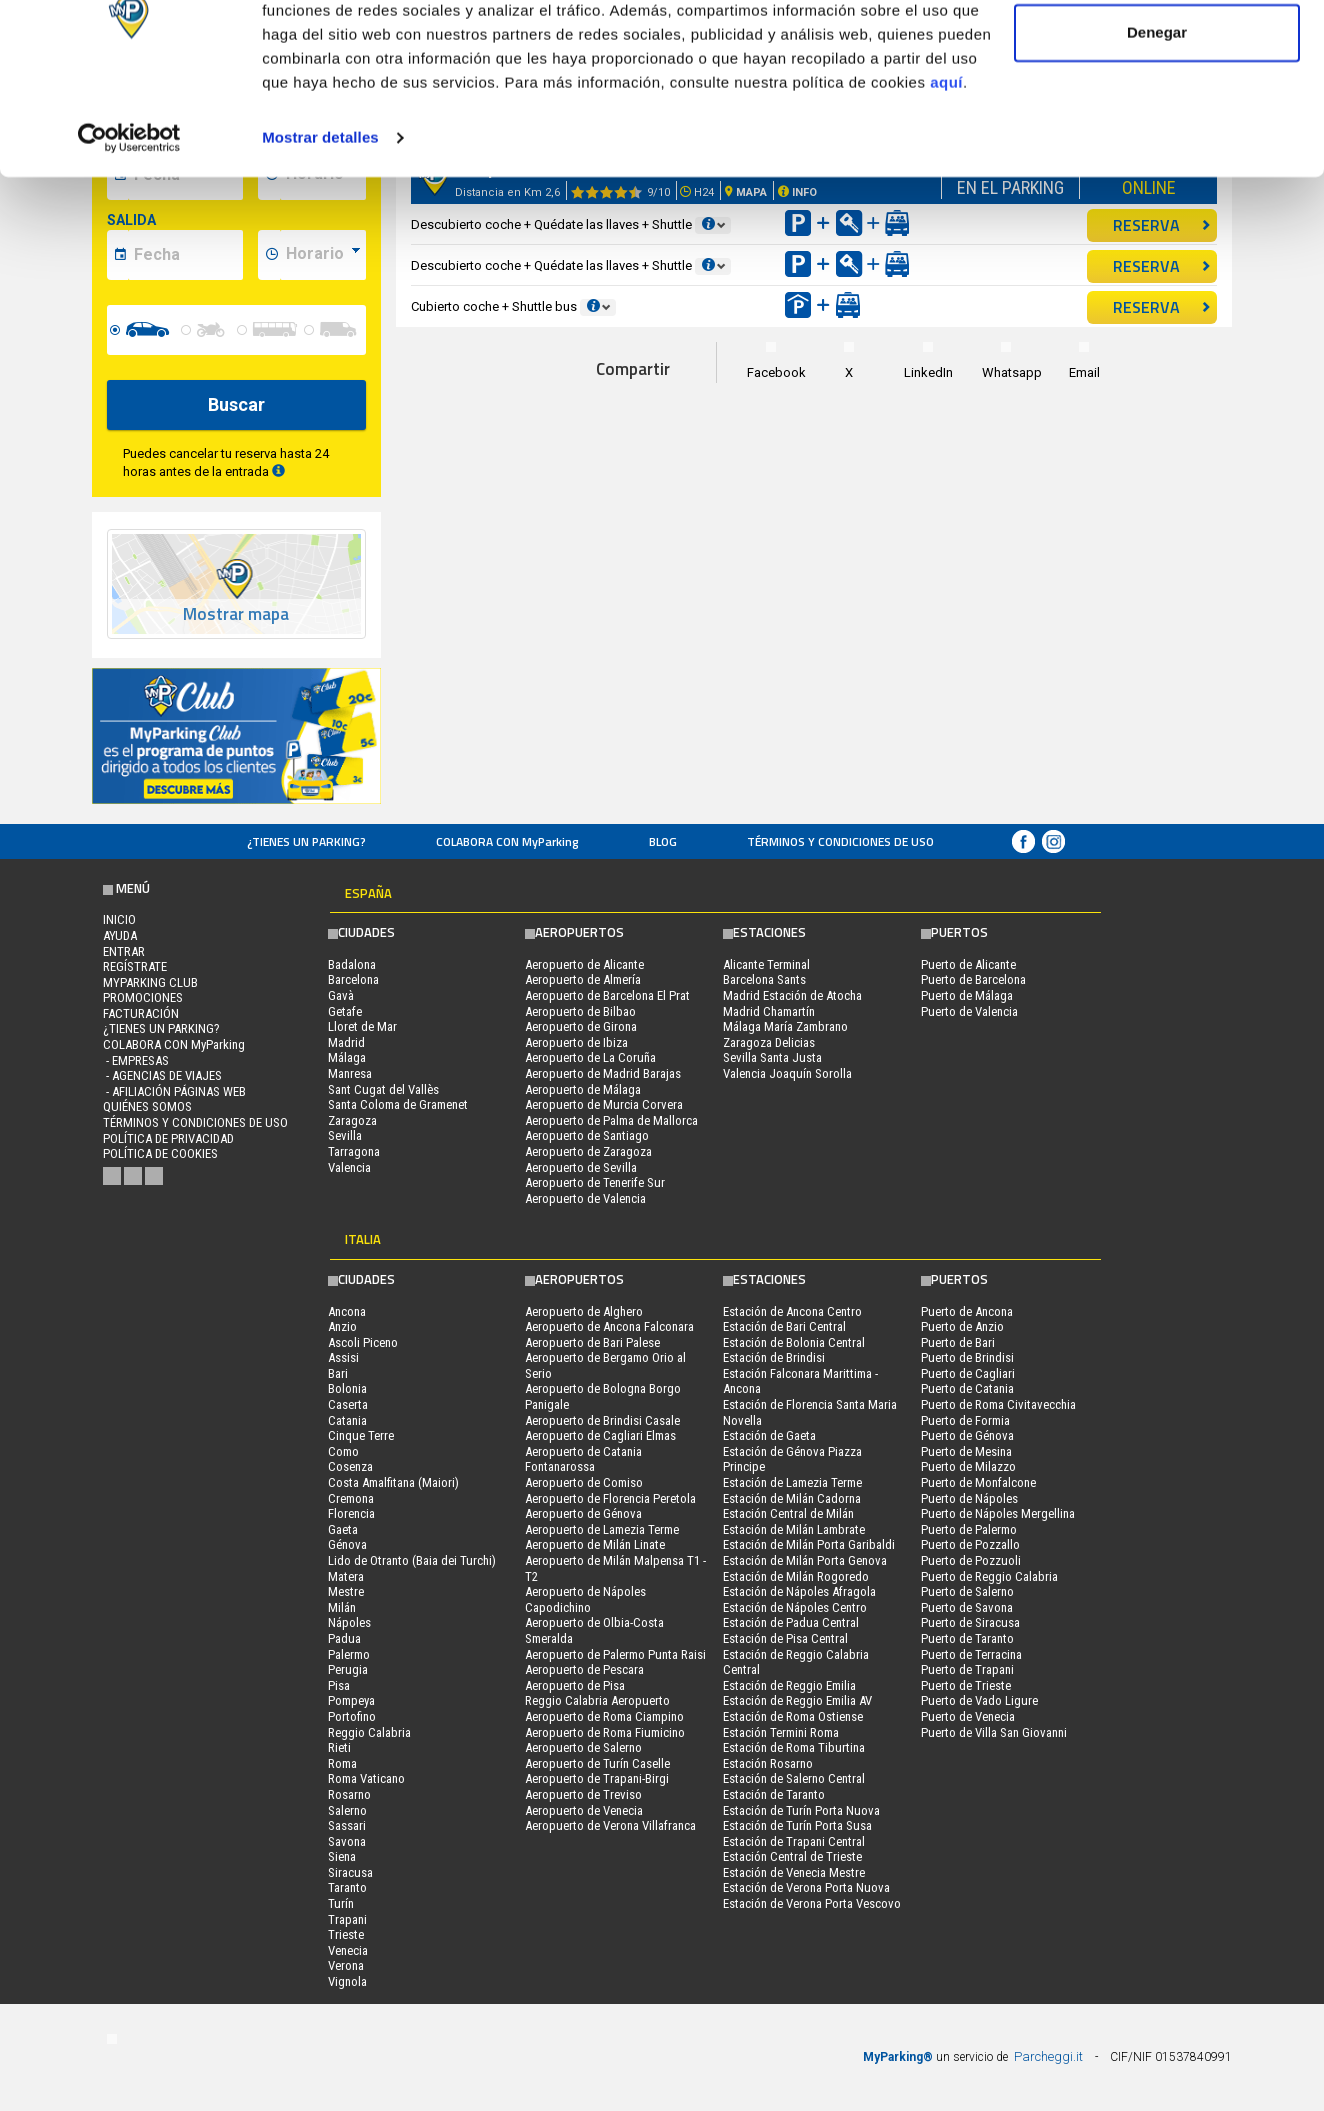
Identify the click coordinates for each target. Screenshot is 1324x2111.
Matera (346, 1576)
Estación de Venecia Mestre (794, 1872)
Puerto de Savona (967, 1607)
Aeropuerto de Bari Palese (592, 1342)
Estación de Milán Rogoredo (796, 1576)
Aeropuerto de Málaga (583, 1089)
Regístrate (135, 966)
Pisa (339, 1685)
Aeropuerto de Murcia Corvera (604, 1104)
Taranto (347, 1887)
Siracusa (350, 1872)
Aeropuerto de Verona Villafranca (610, 1825)
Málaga (347, 1057)
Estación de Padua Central (791, 1622)
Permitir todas (1157, 52)
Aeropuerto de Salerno (583, 1747)
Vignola (347, 1981)
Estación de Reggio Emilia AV (797, 1700)
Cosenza (350, 1466)
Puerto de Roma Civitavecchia (998, 1404)
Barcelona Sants (764, 979)
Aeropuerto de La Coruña (590, 1057)
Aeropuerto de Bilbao (580, 1011)
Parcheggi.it (1048, 2056)
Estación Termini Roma (781, 1732)
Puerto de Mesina (966, 1451)
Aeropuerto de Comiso (584, 1482)
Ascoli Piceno (363, 1342)
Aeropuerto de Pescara (584, 1669)
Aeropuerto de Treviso (583, 1794)
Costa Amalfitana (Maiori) (393, 1482)
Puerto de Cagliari (968, 1373)
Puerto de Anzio (962, 1326)
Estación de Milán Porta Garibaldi (809, 1544)
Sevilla (345, 1135)
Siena (342, 1856)
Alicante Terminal (766, 964)
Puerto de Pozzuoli (971, 1560)
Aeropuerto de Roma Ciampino (604, 1716)
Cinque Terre (361, 1435)
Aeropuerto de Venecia (584, 1810)
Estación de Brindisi (774, 1357)
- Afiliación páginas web (174, 1091)
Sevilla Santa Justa (772, 1057)
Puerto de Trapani (967, 1669)
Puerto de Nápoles (969, 1498)
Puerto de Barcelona (973, 979)
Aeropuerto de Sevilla (581, 1167)
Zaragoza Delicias (769, 1042)
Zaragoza (352, 1120)
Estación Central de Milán (788, 1513)
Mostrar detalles (320, 223)
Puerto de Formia (965, 1420)
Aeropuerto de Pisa (575, 1685)
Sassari (347, 1825)
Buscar (236, 404)
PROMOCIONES (143, 997)
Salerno (347, 1810)
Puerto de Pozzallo (970, 1544)
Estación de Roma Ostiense (793, 1716)
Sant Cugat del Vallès (383, 1089)
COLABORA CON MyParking (507, 841)
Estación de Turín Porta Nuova (801, 1810)
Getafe (345, 1011)
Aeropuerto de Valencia (585, 1198)
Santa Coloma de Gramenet (398, 1104)
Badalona (352, 964)
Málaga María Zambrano (785, 1026)
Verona (346, 1965)
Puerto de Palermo (969, 1529)
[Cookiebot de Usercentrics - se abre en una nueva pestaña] (129, 224)
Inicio (119, 919)
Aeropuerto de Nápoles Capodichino (585, 1599)
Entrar (124, 951)
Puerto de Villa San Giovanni (994, 1732)
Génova (347, 1544)
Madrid (346, 1042)
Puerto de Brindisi (967, 1357)
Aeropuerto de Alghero (584, 1311)
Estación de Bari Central (784, 1326)
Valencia (349, 1167)
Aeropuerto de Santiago (587, 1135)
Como (343, 1451)
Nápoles (349, 1622)
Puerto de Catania (967, 1388)
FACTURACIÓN (141, 1013)
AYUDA (120, 935)
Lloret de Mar (362, 1026)
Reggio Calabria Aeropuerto (597, 1700)
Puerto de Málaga (967, 995)
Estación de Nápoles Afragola (799, 1591)
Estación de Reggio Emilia (789, 1685)
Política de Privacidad (168, 1138)
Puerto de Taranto (967, 1638)
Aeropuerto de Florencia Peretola (610, 1498)
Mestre (346, 1591)
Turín (341, 1903)
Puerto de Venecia (968, 1716)
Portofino (352, 1716)
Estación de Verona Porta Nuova (806, 1887)
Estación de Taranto (774, 1794)
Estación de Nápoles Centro (795, 1607)
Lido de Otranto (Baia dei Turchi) (412, 1560)
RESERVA (1162, 266)
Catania (347, 1420)
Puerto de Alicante (968, 964)
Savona (347, 1841)
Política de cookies (160, 1153)
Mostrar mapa (236, 614)
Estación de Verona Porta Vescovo (812, 1903)
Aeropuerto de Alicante (584, 964)
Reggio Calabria (369, 1732)
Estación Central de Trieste (792, 1856)
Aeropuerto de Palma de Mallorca (611, 1120)
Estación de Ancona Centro (792, 1311)
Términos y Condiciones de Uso (840, 841)
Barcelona (353, 979)
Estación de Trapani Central (794, 1841)
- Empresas (136, 1060)
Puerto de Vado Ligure (979, 1700)
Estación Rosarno (768, 1763)
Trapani (347, 1919)
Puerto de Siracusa (970, 1622)
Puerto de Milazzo (968, 1466)
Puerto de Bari (958, 1342)
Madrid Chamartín (769, 1011)
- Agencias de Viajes (162, 1075)
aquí (946, 168)
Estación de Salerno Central (794, 1778)
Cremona (351, 1498)
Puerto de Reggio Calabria (989, 1576)
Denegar (1157, 118)
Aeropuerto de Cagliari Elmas (600, 1435)
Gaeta (343, 1529)
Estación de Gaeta (769, 1435)
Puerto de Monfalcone (978, 1482)
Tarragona (354, 1151)
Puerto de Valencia (969, 1011)
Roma (342, 1763)
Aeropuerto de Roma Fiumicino (605, 1732)
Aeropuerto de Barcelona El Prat (607, 995)
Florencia (351, 1513)
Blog (663, 841)
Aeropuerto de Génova (583, 1513)
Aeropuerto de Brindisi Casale (602, 1420)
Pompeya (351, 1700)
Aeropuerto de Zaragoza (588, 1151)
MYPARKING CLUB (150, 982)
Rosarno (349, 1794)
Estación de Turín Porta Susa (797, 1825)
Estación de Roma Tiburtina (794, 1747)
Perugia (348, 1669)
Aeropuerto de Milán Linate (595, 1544)
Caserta (348, 1404)
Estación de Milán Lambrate (794, 1529)
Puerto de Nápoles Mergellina (998, 1513)
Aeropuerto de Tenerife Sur (595, 1182)
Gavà (341, 995)
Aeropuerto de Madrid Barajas (603, 1073)
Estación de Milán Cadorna (792, 1498)
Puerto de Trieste (966, 1685)
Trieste (346, 1934)
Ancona (347, 1311)
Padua (344, 1638)
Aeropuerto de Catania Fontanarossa (583, 1459)
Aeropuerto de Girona (581, 1026)
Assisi (343, 1357)
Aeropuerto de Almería (583, 979)
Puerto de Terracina (971, 1654)
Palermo (349, 1654)
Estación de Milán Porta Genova (805, 1560)
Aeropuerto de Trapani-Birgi (597, 1778)
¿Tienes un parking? (306, 841)
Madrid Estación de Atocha (792, 995)
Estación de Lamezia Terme (792, 1482)
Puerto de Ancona (967, 1311)
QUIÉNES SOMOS (147, 1106)
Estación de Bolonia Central (794, 1342)
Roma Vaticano (366, 1778)
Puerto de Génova (967, 1435)
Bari (338, 1373)
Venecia (348, 1950)
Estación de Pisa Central (785, 1638)
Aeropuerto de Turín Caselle (597, 1763)
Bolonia (347, 1388)
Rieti (339, 1747)
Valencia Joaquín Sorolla (787, 1073)
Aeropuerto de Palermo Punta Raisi (615, 1654)
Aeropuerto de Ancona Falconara (609, 1326)
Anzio (342, 1326)
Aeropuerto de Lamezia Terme (602, 1529)
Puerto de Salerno (967, 1591)
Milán (342, 1607)
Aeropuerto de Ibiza (576, 1042)
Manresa (350, 1073)
